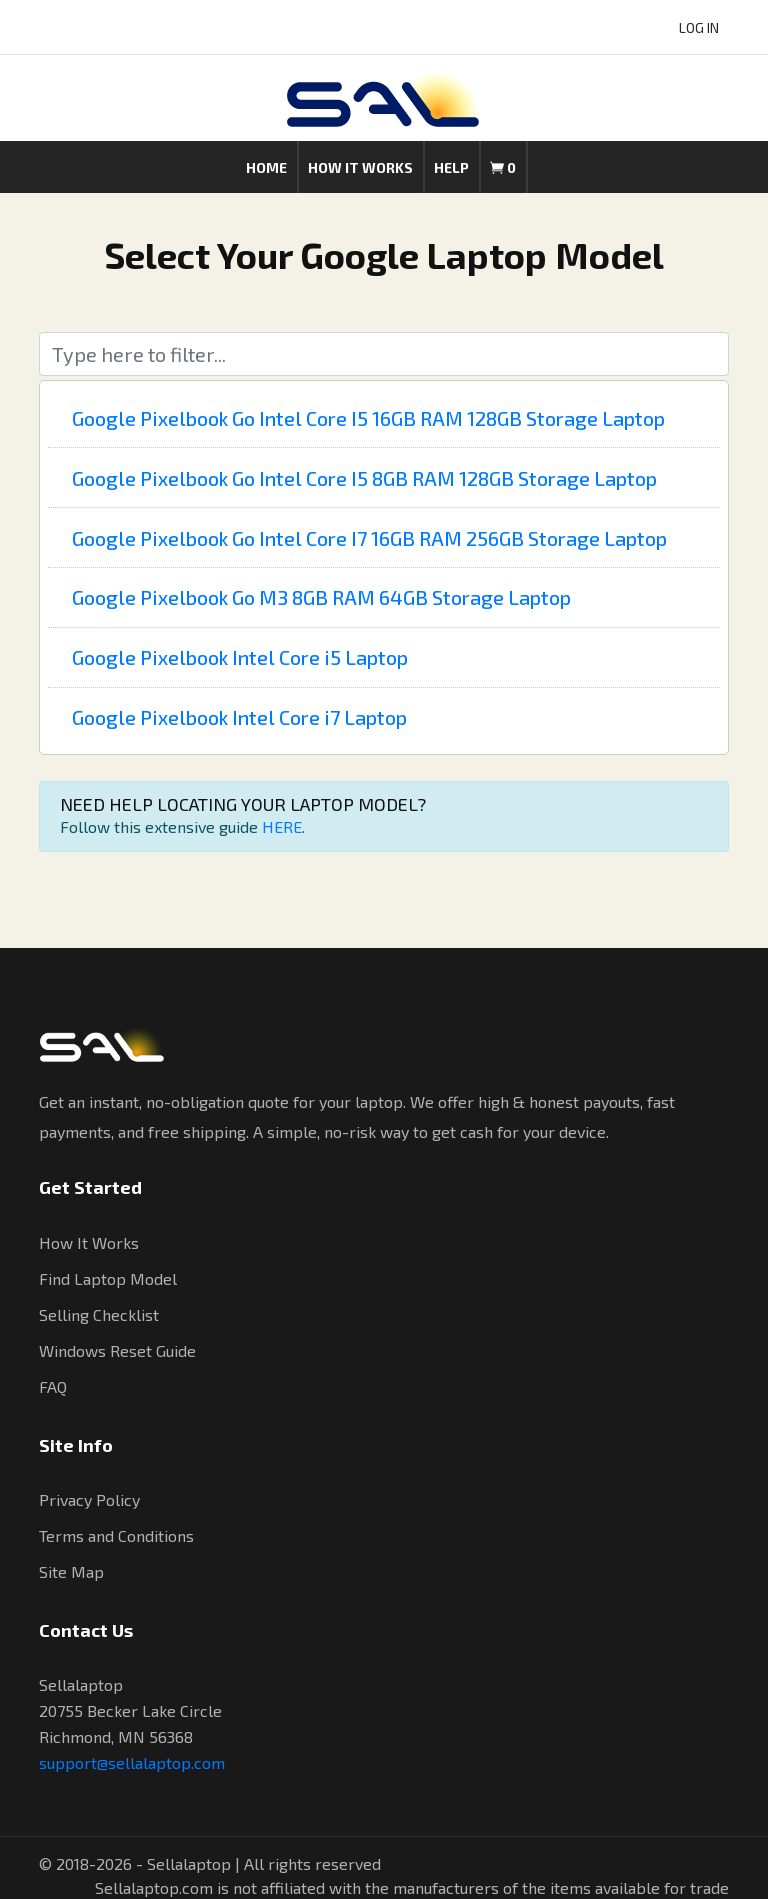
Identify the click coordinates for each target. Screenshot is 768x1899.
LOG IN (699, 27)
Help (451, 167)
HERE (282, 826)
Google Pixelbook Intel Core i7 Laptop (239, 717)
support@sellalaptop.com (132, 1762)
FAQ (53, 1386)
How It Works (89, 1242)
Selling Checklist (99, 1314)
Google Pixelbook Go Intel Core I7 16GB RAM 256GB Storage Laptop (369, 538)
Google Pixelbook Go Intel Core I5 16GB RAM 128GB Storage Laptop (368, 418)
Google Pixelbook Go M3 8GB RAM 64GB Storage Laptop (321, 597)
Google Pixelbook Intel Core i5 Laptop (240, 657)
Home (266, 167)
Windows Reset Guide (117, 1350)
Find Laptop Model (108, 1278)
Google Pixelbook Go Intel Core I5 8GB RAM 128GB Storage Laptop (364, 478)
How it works (360, 167)
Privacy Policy (89, 1499)
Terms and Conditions (116, 1535)
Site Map (71, 1571)
